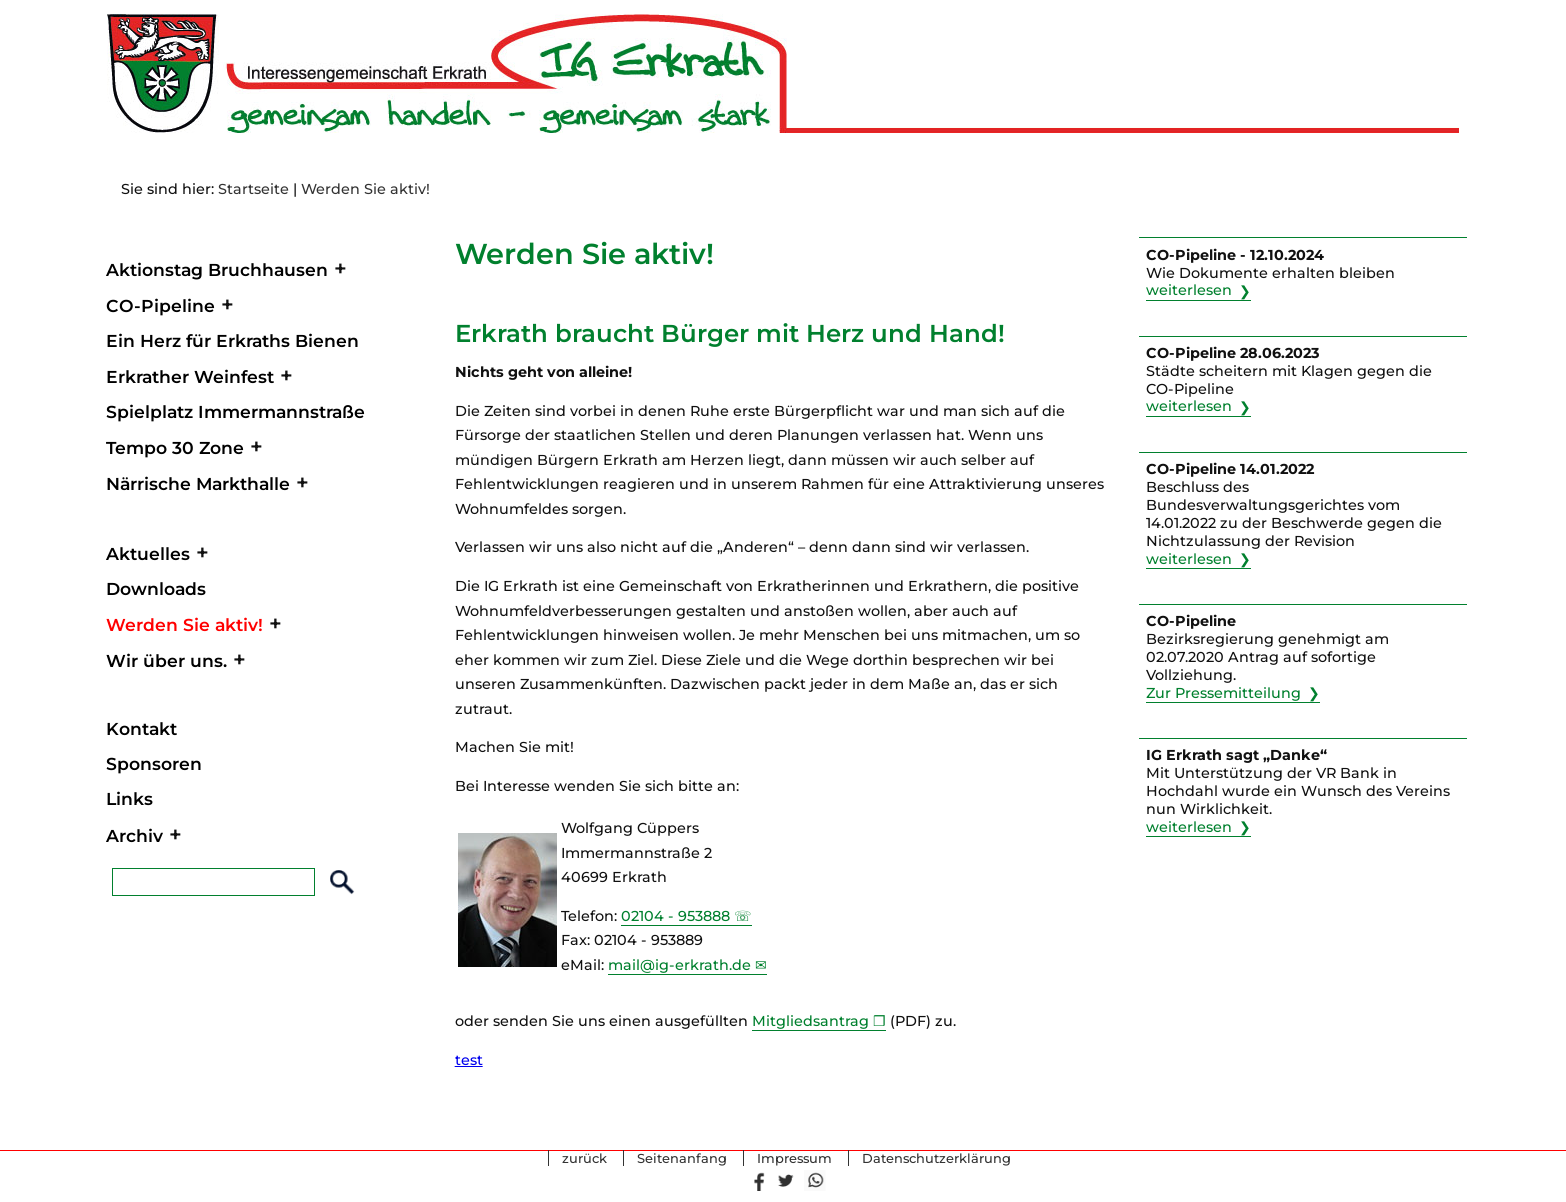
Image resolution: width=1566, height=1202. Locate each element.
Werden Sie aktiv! (365, 189)
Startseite (253, 189)
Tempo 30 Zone (175, 447)
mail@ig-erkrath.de (679, 965)
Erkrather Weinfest (190, 376)
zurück (584, 1159)
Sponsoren (154, 763)
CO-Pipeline (160, 305)
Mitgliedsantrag (810, 1021)
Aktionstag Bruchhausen (217, 269)
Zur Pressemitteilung (1223, 693)
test (469, 1060)
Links (129, 798)
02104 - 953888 (675, 916)
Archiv (134, 835)
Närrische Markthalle (198, 483)
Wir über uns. (166, 660)
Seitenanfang (682, 1159)
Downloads (156, 588)
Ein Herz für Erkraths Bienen (232, 340)
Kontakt (141, 728)
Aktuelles (148, 553)
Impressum (794, 1159)
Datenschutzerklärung (936, 1159)
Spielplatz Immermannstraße (235, 411)
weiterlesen (1189, 291)
